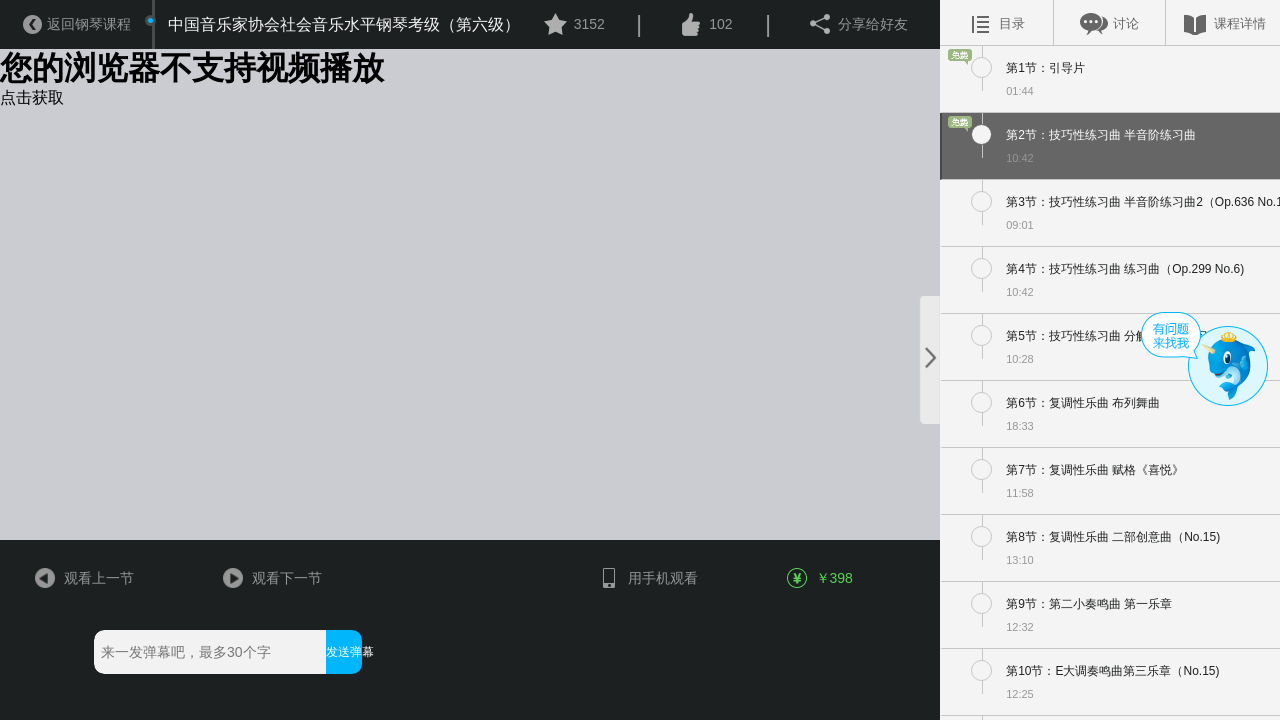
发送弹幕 (343, 652)
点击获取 (32, 97)
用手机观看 (647, 578)
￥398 (821, 578)
